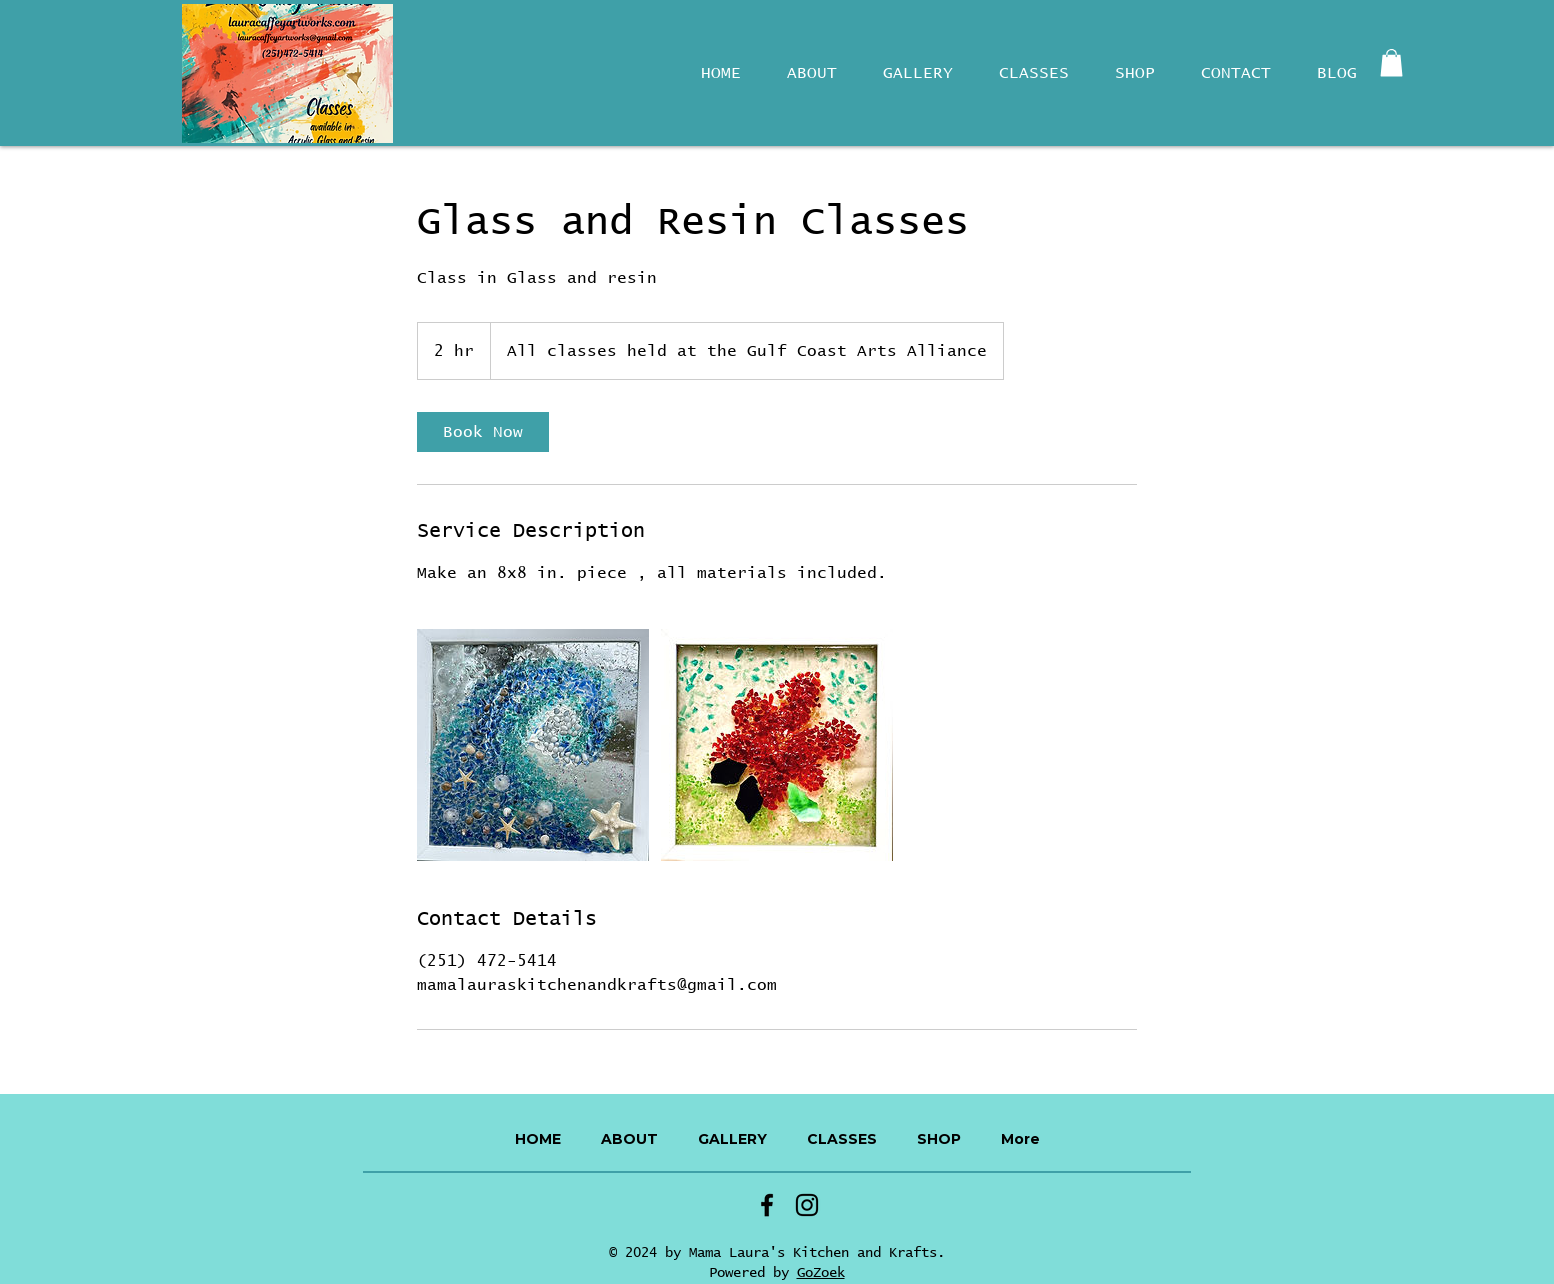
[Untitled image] (533, 745)
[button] (1391, 62)
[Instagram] (807, 1205)
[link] (483, 432)
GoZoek (821, 1273)
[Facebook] (767, 1205)
